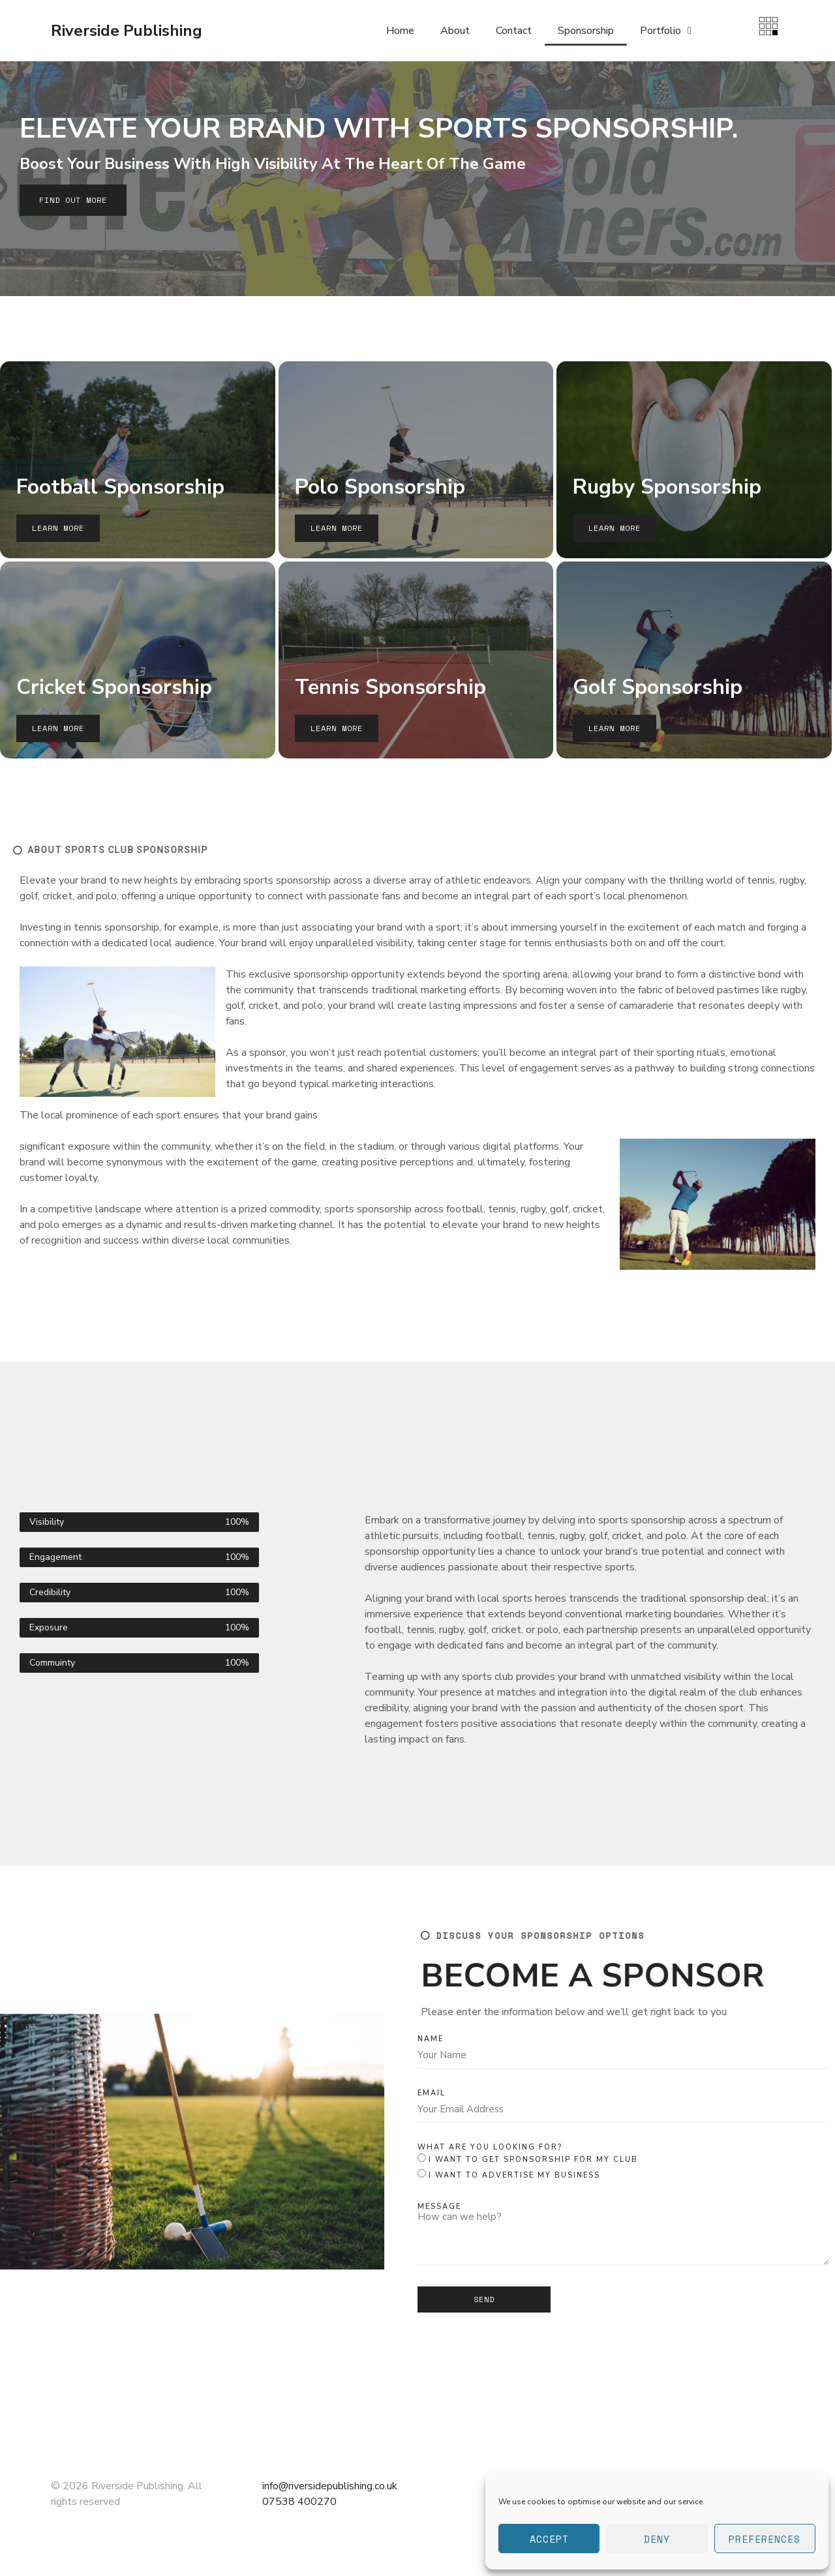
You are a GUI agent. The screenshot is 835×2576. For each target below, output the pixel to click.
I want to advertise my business (514, 2175)
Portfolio (665, 30)
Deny (657, 2539)
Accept (549, 2539)
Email (432, 2093)
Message (439, 2206)
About (455, 30)
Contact (514, 30)
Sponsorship (586, 30)
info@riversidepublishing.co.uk (329, 2486)
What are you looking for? (490, 2147)
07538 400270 (299, 2501)
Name (431, 2039)
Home (400, 30)
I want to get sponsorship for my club (533, 2159)
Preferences (764, 2539)
